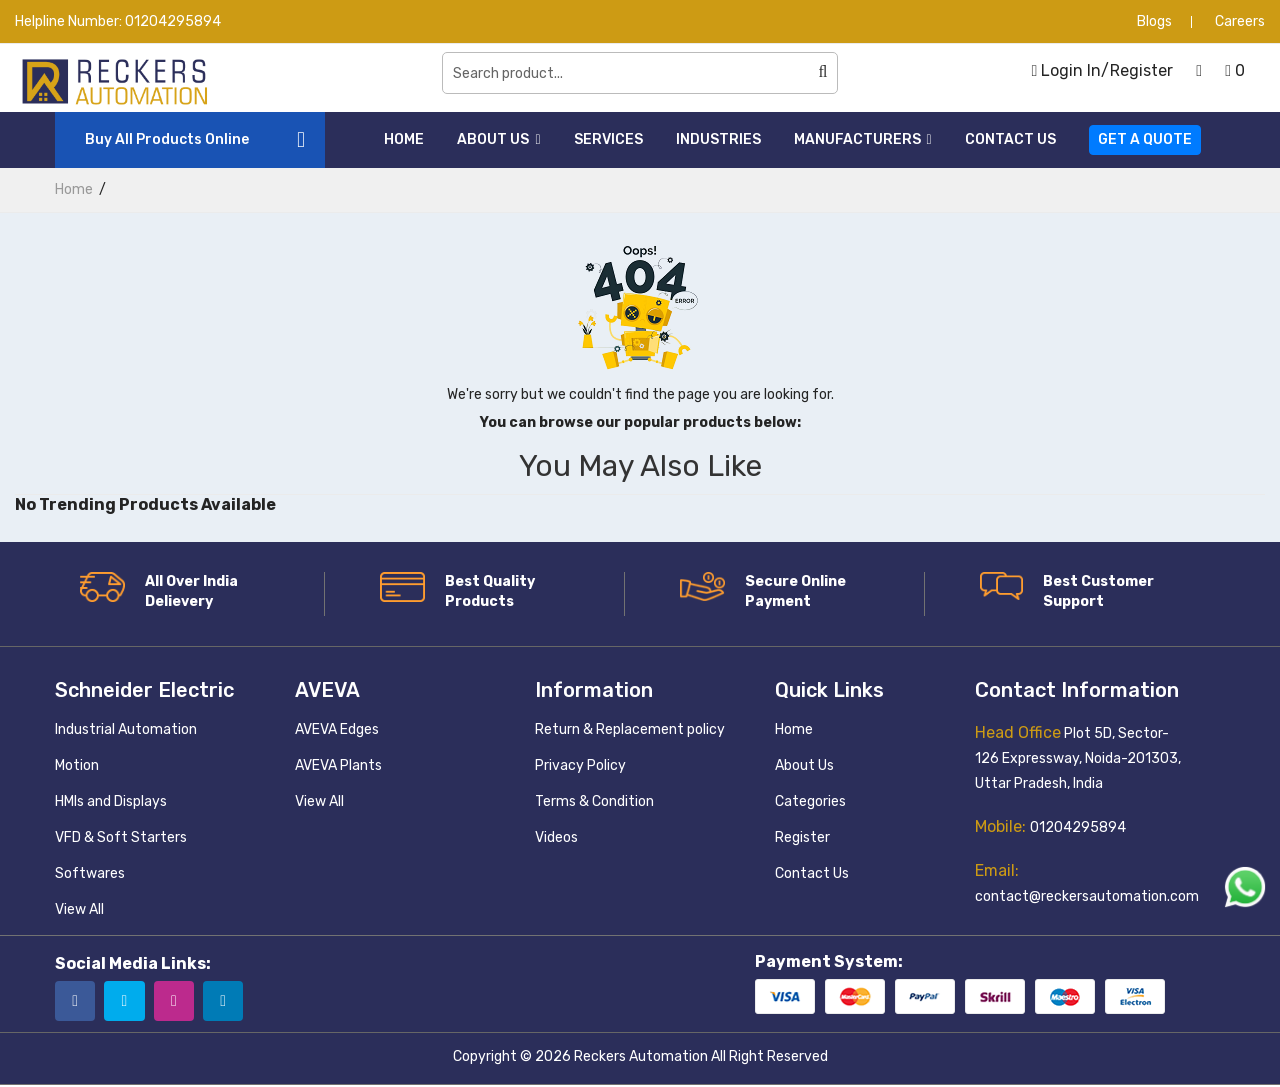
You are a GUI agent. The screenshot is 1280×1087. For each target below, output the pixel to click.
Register (802, 837)
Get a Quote (1145, 139)
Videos (556, 837)
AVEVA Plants (338, 765)
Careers (1240, 21)
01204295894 (173, 21)
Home (404, 139)
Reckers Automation (641, 1058)
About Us (498, 139)
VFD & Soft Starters (121, 837)
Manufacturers (863, 139)
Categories (810, 801)
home (74, 189)
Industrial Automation (126, 729)
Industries (718, 139)
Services (608, 139)
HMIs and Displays (111, 801)
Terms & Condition (594, 801)
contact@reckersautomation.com (1087, 896)
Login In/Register (1102, 70)
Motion (77, 765)
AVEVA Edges (337, 729)
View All (79, 909)
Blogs (1154, 21)
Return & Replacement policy (630, 729)
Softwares (90, 873)
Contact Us (1010, 139)
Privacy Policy (580, 765)
